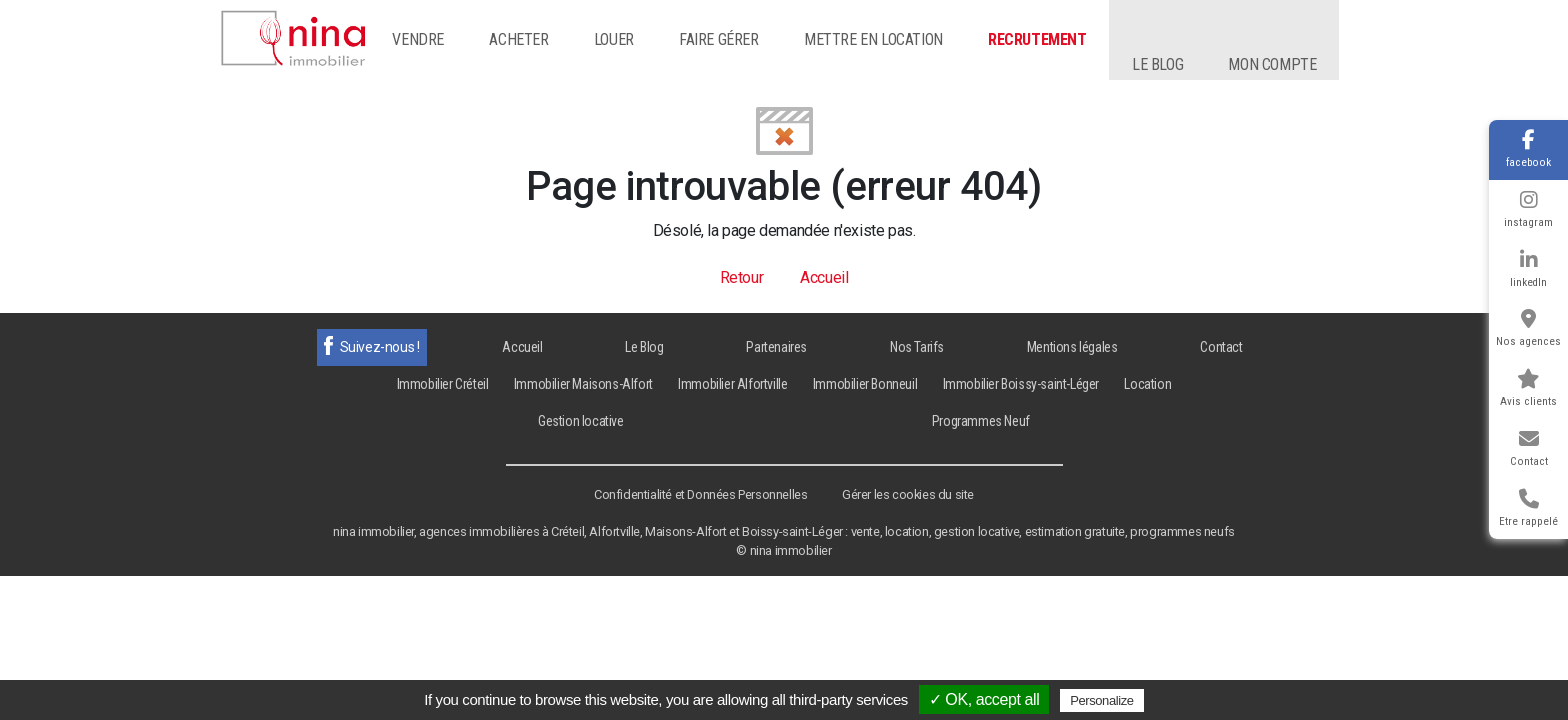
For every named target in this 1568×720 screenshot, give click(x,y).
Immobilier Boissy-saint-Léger (1021, 384)
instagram (1528, 209)
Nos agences (1528, 328)
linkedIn (1528, 269)
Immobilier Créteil (443, 384)
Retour (742, 277)
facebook (1528, 149)
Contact (1529, 448)
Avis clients (1528, 388)
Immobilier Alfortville (732, 384)
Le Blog (644, 347)
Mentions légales (1072, 347)
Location (1147, 384)
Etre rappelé (1528, 508)
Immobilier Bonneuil (865, 384)
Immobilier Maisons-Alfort (583, 384)
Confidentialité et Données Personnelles (700, 494)
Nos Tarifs (917, 347)
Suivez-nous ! (380, 347)
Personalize (1102, 700)
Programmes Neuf (981, 421)
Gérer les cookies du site (908, 494)
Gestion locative (581, 421)
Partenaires (776, 347)
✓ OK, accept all (984, 699)
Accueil (824, 277)
